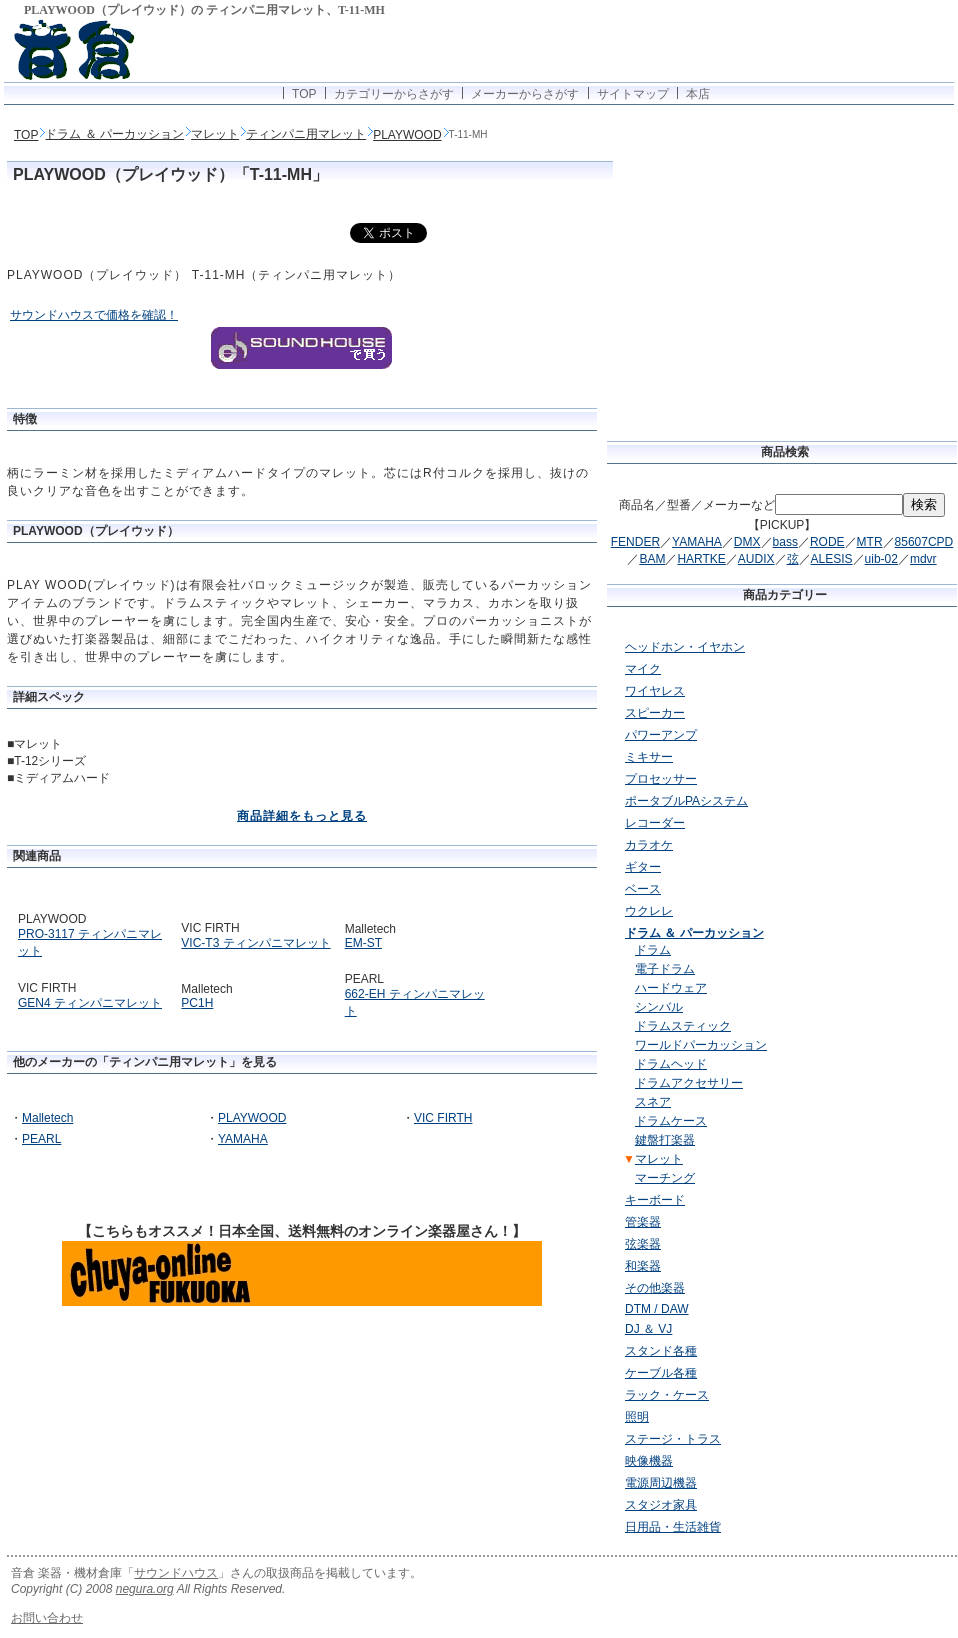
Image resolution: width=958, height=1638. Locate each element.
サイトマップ (633, 94)
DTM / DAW (657, 1309)
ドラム (653, 950)
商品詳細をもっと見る (302, 816)
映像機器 (649, 1461)
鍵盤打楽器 (665, 1140)
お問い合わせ (47, 1618)
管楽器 (643, 1222)
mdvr (923, 559)
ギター (643, 867)
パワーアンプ (661, 735)
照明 (637, 1417)
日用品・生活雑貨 (673, 1527)
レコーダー (655, 823)
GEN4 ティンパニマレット (90, 1003)
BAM (652, 559)
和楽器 (643, 1266)
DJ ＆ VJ (648, 1329)
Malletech (47, 1118)
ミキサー (649, 757)
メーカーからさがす (525, 94)
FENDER (635, 542)
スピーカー (655, 713)
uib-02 (881, 559)
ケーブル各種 (661, 1373)
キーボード (655, 1200)
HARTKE (701, 559)
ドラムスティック (683, 1026)
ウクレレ (649, 911)
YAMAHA (243, 1139)
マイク (643, 669)
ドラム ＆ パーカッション (114, 134)
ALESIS (832, 559)
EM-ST (363, 943)
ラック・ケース (667, 1395)
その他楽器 (655, 1288)
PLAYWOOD (407, 135)
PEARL (41, 1139)
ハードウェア (671, 988)
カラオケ (649, 845)
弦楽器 (643, 1244)
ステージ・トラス (673, 1439)
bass (785, 542)
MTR (870, 542)
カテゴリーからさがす (394, 94)
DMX (747, 542)
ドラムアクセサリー (689, 1083)
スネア (653, 1102)
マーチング (665, 1178)
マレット (215, 134)
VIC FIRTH (443, 1118)
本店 (698, 94)
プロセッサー (661, 779)
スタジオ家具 (661, 1505)
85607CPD (924, 542)
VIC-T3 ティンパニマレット (255, 943)
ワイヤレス (655, 691)
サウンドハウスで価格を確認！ (94, 315)
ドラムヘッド (671, 1064)
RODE (827, 542)
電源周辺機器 (661, 1483)
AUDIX (756, 559)
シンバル (659, 1007)
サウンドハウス (176, 1573)
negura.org (145, 1589)
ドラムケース (671, 1121)
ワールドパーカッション (701, 1045)
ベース (643, 889)
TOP (304, 94)
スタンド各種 (661, 1351)
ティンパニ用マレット (306, 134)
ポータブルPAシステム (686, 801)
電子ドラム (665, 969)
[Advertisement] (874, 923)
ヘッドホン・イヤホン (685, 647)
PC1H (197, 1003)
